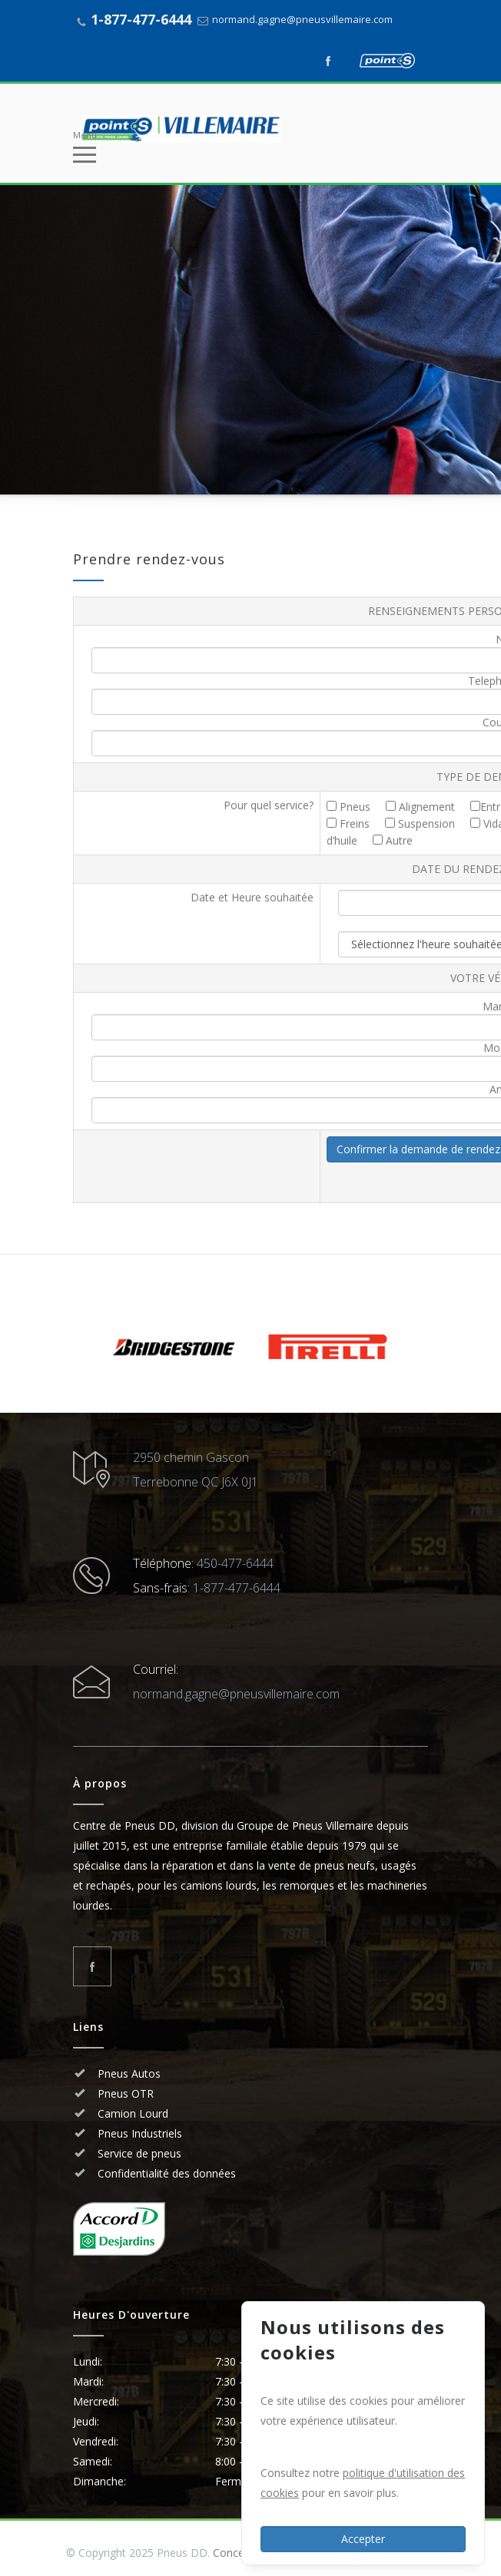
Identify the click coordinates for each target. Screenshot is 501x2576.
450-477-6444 (235, 1563)
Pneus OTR (124, 2093)
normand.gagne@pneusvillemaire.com (302, 19)
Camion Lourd (131, 2113)
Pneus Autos (129, 2073)
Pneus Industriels (138, 2133)
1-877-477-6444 (141, 19)
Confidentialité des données (165, 2173)
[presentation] (197, 1166)
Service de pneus (138, 2153)
